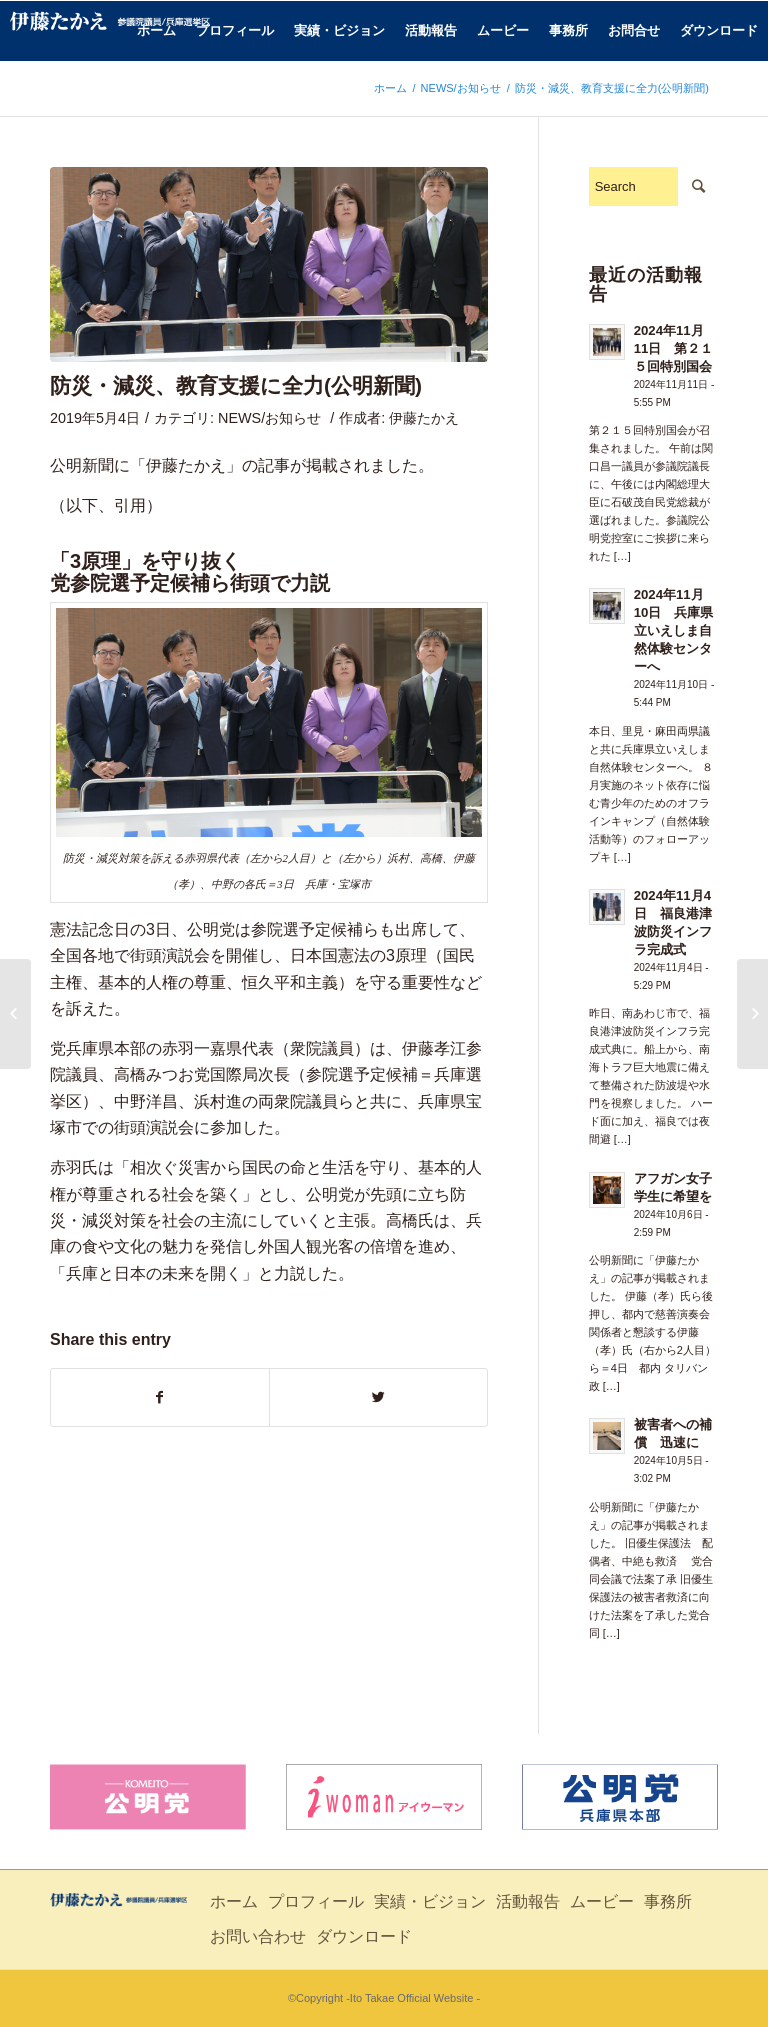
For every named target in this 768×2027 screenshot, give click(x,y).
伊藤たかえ (424, 418)
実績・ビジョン (430, 1901)
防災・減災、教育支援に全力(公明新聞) (236, 385)
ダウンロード (364, 1936)
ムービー (602, 1901)
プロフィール (316, 1901)
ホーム (390, 88)
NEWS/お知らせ (461, 88)
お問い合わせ (258, 1936)
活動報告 (528, 1901)
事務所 (668, 1901)
